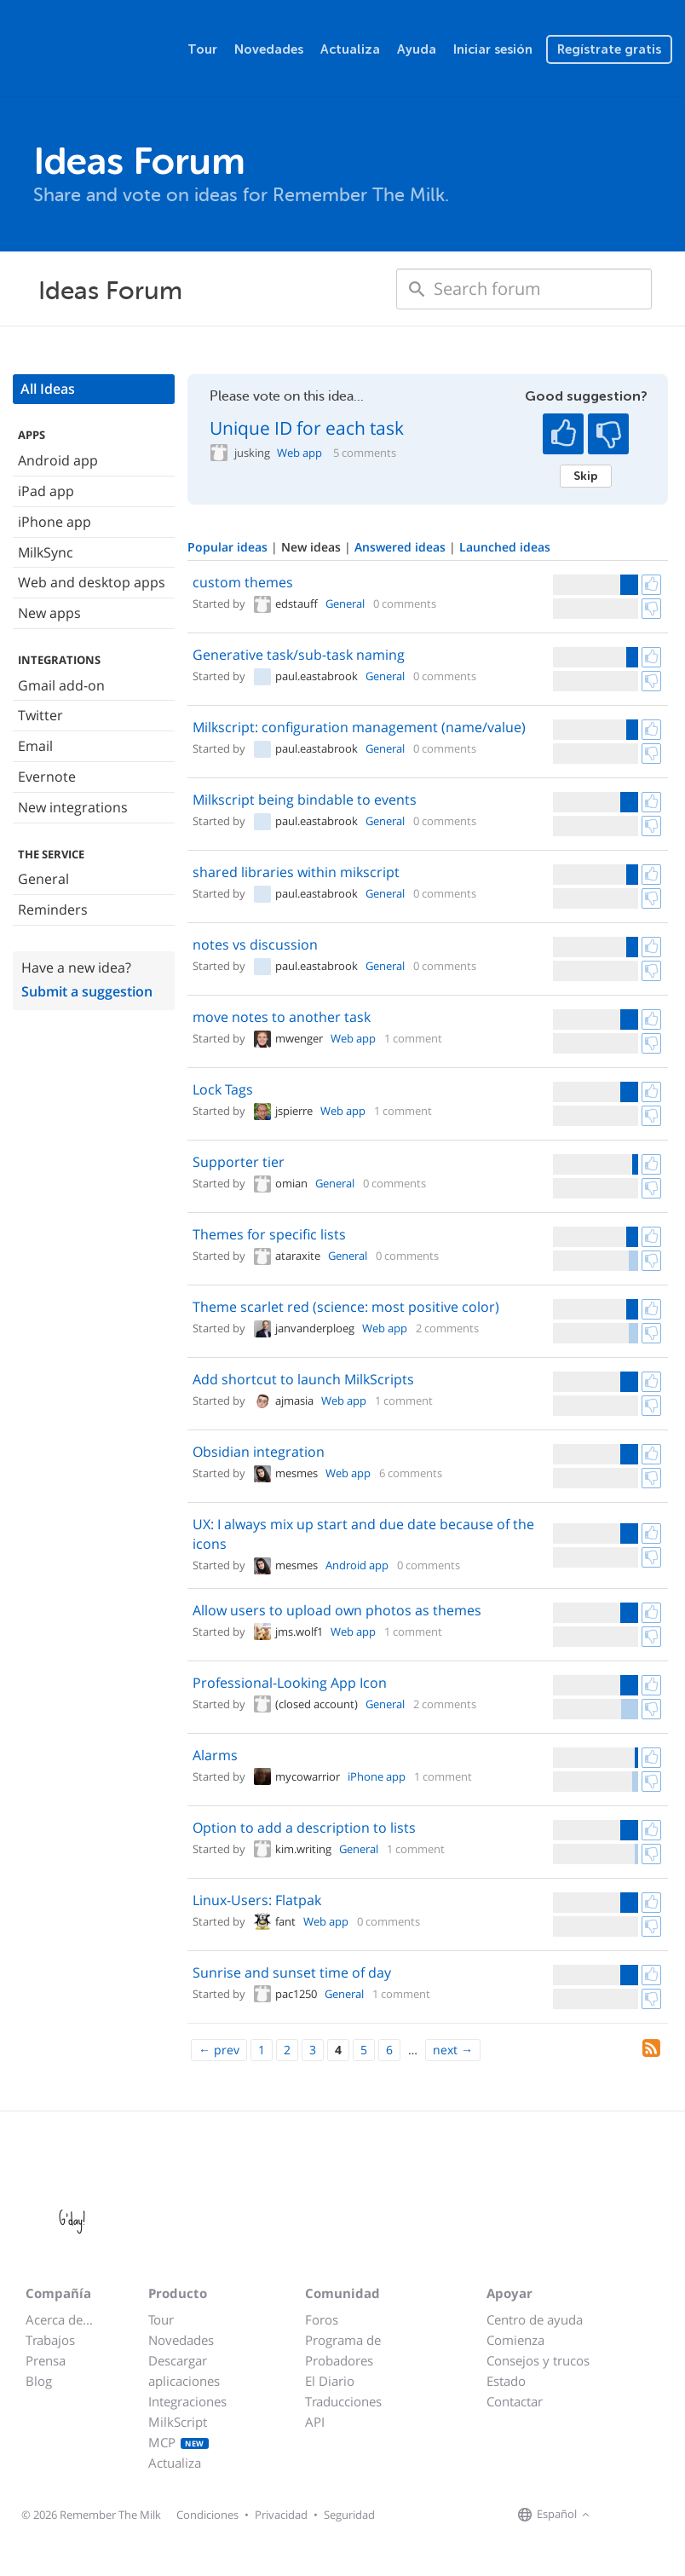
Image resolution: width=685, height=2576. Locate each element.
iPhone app (54, 521)
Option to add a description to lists (304, 1827)
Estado (506, 2380)
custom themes (243, 582)
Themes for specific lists (269, 1234)
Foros (321, 2319)
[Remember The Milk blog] (663, 2515)
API (315, 2421)
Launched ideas (504, 547)
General (43, 878)
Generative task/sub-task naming (299, 654)
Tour (202, 49)
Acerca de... (59, 2319)
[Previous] (219, 2050)
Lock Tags (223, 1089)
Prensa (46, 2360)
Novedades (268, 49)
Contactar (514, 2401)
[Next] (453, 2050)
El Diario (329, 2380)
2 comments (447, 1328)
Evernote (47, 776)
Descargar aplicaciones (184, 2370)
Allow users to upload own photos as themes (337, 1610)
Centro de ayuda (534, 2319)
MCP (178, 2442)
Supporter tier (239, 1161)
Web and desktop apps (91, 582)
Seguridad (349, 2514)
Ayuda (416, 49)
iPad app (46, 491)
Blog (39, 2380)
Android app (58, 460)
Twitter (40, 715)
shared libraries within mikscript (296, 872)
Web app (299, 453)
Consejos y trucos (538, 2360)
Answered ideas (401, 547)
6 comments (410, 1473)
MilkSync (45, 552)
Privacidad (281, 2514)
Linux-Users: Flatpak (257, 1900)
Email (35, 745)
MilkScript (177, 2421)
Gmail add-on (61, 685)
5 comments (364, 453)
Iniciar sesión (492, 49)
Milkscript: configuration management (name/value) (359, 727)
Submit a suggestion (87, 991)
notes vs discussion (255, 944)
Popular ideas (229, 547)
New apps (49, 613)
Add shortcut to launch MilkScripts (303, 1379)
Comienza (515, 2339)
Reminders (53, 909)
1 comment (413, 1038)
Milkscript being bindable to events (305, 799)
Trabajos (50, 2339)
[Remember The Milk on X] (642, 2515)
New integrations (73, 807)
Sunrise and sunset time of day (292, 1972)
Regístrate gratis (609, 49)
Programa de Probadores (343, 2350)
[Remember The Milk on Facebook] (618, 2515)
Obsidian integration (259, 1451)
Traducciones (343, 2401)
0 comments (404, 603)
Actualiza (350, 49)
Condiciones (207, 2514)
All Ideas (47, 388)
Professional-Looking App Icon (290, 1682)
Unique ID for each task (307, 428)
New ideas (312, 547)
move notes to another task (282, 1017)
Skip (585, 475)
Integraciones (187, 2401)
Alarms (215, 1755)
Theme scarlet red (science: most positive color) (346, 1306)
